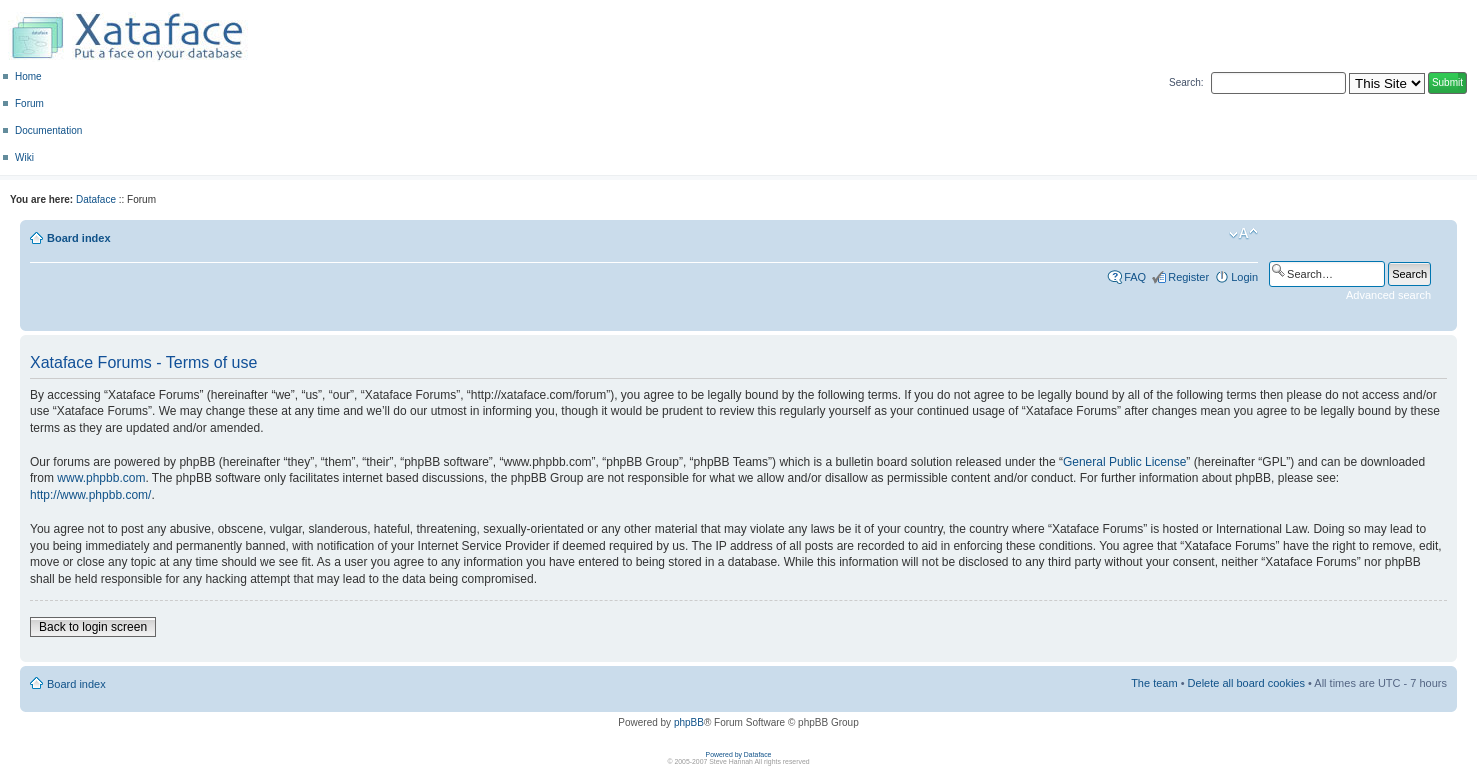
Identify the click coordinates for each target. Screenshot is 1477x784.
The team (1154, 683)
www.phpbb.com (101, 478)
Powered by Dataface (739, 754)
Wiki (24, 157)
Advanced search (1388, 295)
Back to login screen (93, 627)
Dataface (96, 199)
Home (28, 76)
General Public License (1124, 462)
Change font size (1243, 234)
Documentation (48, 130)
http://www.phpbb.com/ (90, 495)
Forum (29, 103)
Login (1244, 277)
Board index (79, 238)
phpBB (689, 722)
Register (1188, 277)
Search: (1186, 82)
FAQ (1135, 277)
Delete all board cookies (1246, 683)
